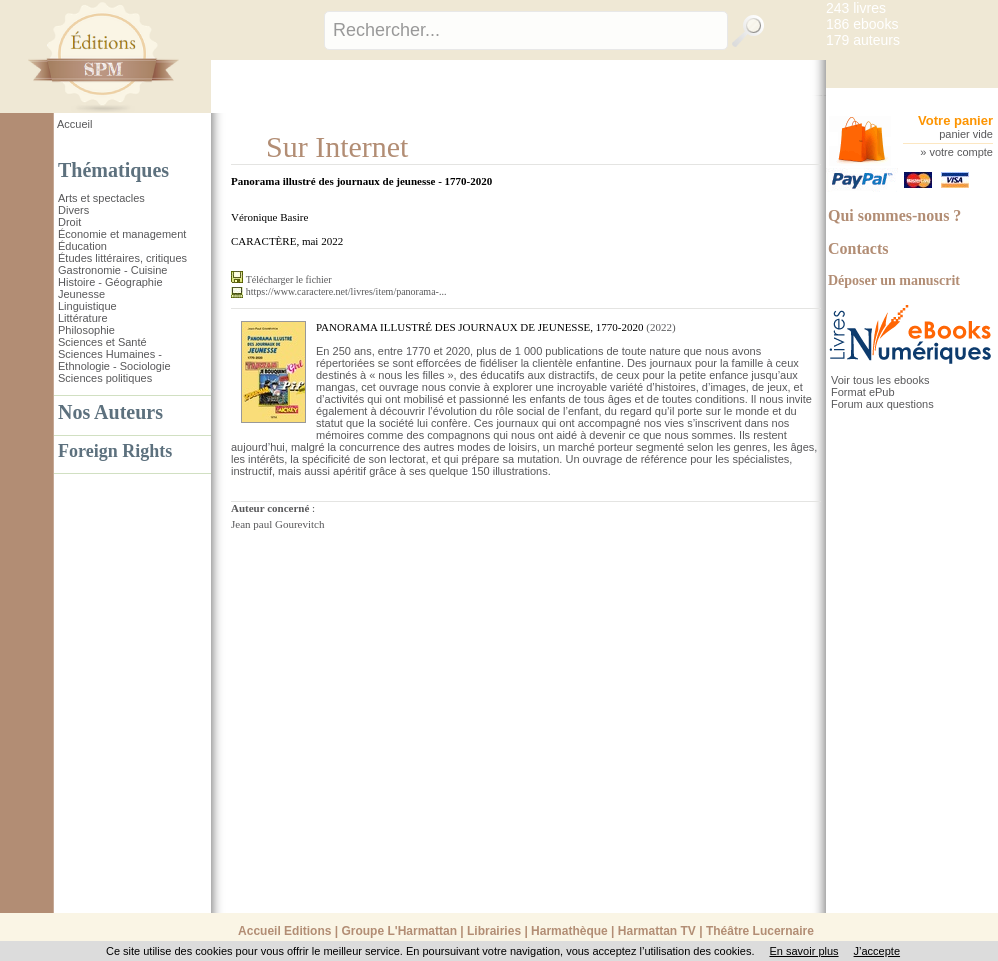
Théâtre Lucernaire (760, 931)
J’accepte (877, 951)
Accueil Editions (284, 931)
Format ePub (863, 392)
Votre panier (955, 120)
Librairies (494, 931)
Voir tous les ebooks (880, 380)
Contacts (858, 248)
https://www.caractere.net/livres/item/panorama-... (346, 291)
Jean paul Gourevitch (277, 524)
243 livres (856, 8)
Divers (73, 210)
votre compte (961, 152)
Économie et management (122, 234)
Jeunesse (81, 294)
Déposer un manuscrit (894, 280)
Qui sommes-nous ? (894, 215)
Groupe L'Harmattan (399, 931)
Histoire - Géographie (110, 282)
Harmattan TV (657, 931)
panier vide (966, 134)
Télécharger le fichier (289, 279)
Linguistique (87, 306)
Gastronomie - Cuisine (112, 270)
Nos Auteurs (110, 412)
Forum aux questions (882, 404)
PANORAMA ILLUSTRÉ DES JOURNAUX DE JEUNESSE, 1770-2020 (479, 327)
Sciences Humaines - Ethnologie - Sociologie (114, 360)
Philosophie (86, 330)
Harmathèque (569, 931)
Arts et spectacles (101, 198)
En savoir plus (803, 951)
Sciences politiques (105, 378)
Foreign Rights (115, 451)
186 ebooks (862, 24)
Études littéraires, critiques (122, 258)
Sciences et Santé (102, 342)
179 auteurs (863, 40)
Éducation (82, 246)
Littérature (83, 318)
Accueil (74, 124)
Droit (69, 222)
